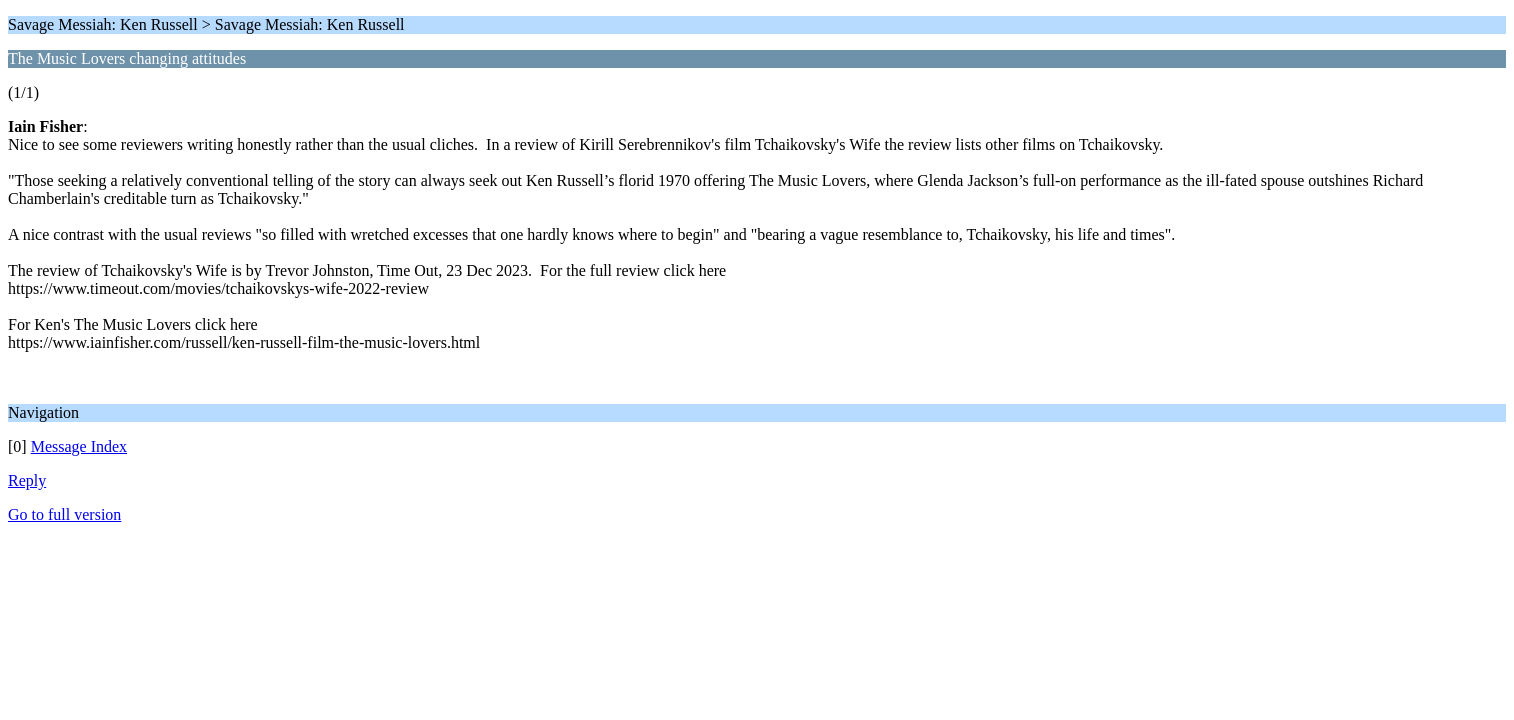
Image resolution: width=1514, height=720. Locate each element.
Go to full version (64, 514)
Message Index (79, 446)
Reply (27, 480)
